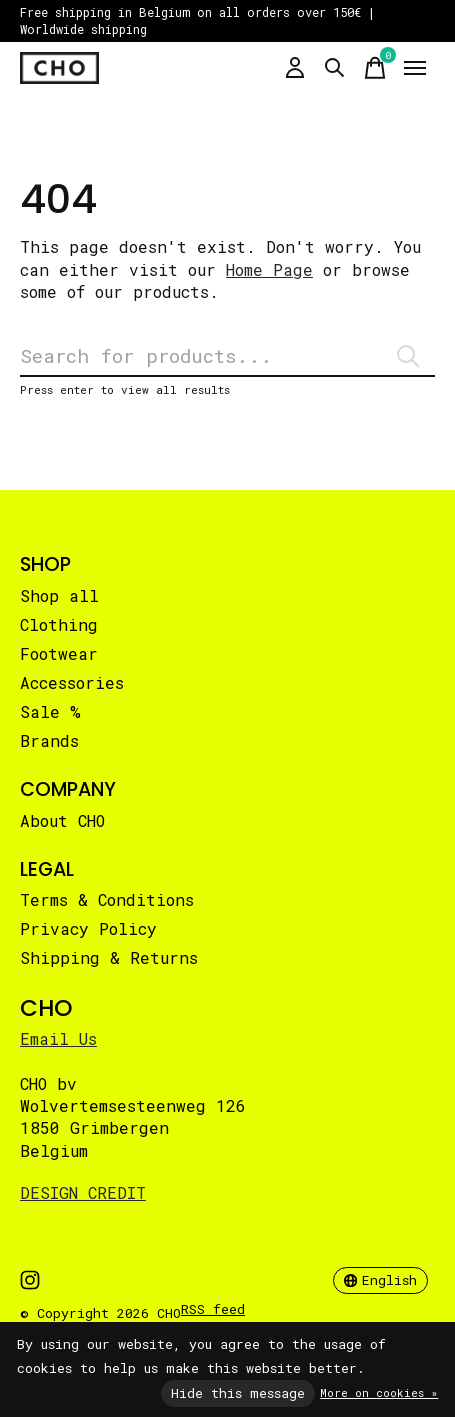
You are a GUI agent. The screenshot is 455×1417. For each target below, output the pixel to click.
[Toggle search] (335, 68)
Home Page (269, 269)
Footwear (59, 653)
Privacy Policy (88, 928)
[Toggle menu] (415, 68)
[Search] (227, 356)
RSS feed (213, 1309)
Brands (49, 740)
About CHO (62, 820)
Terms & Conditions (107, 899)
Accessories (72, 682)
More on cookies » (379, 1392)
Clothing (59, 624)
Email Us (58, 1038)
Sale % (50, 711)
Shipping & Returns (109, 957)
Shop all (59, 595)
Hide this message (238, 1393)
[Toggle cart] (375, 68)
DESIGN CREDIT (83, 1192)
